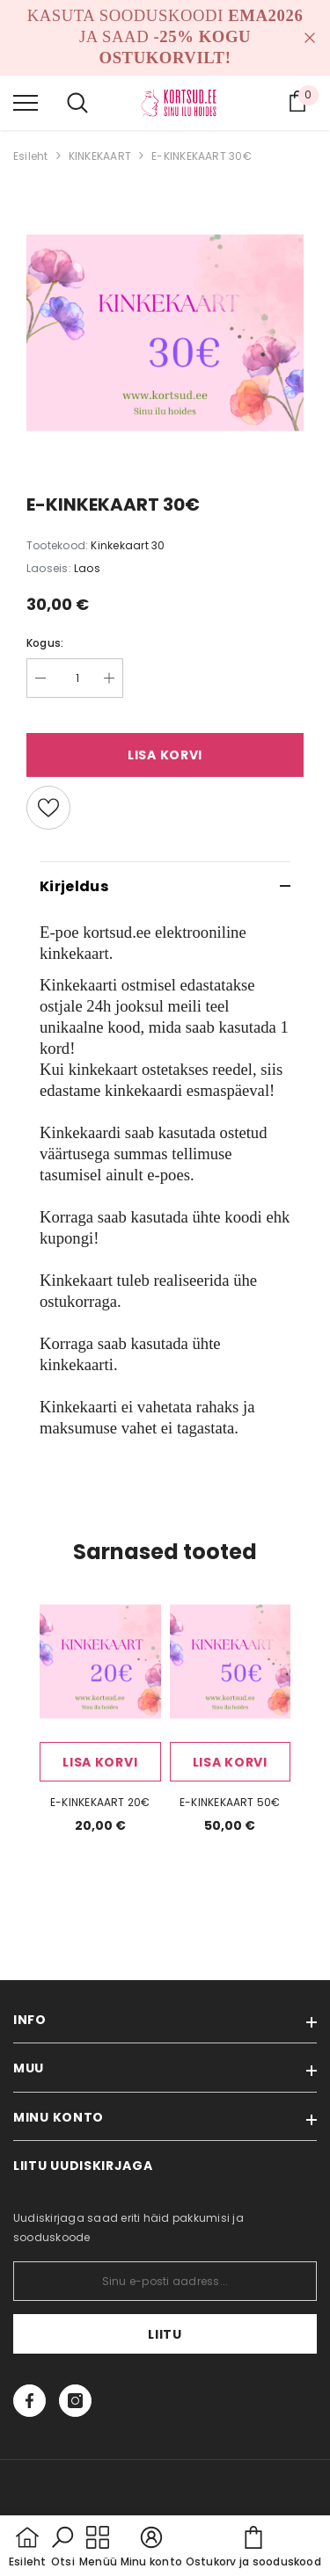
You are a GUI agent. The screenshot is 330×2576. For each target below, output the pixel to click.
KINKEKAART (100, 156)
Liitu (165, 2334)
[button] (62, 2548)
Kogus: (44, 642)
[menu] (25, 102)
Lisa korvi (165, 755)
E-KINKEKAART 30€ (201, 156)
